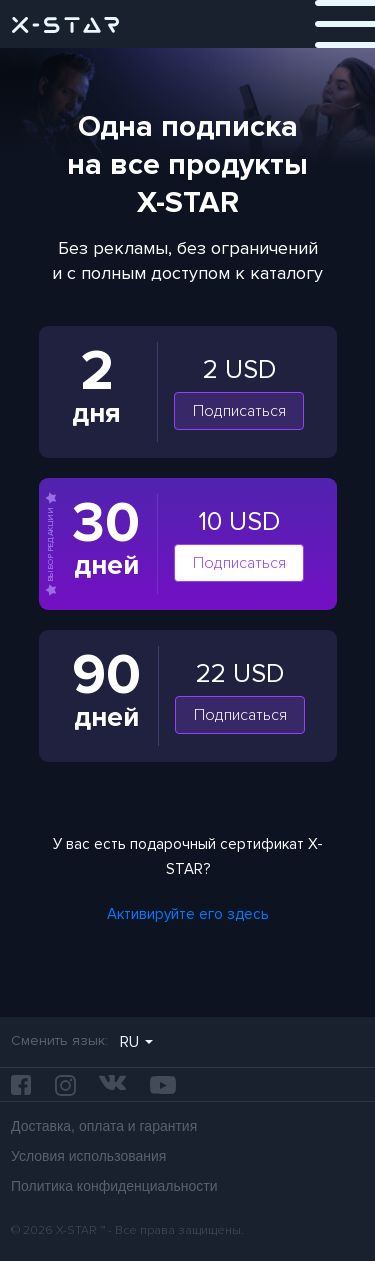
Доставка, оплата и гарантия (104, 1126)
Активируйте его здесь (188, 914)
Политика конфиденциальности (114, 1186)
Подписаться (239, 411)
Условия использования (88, 1156)
